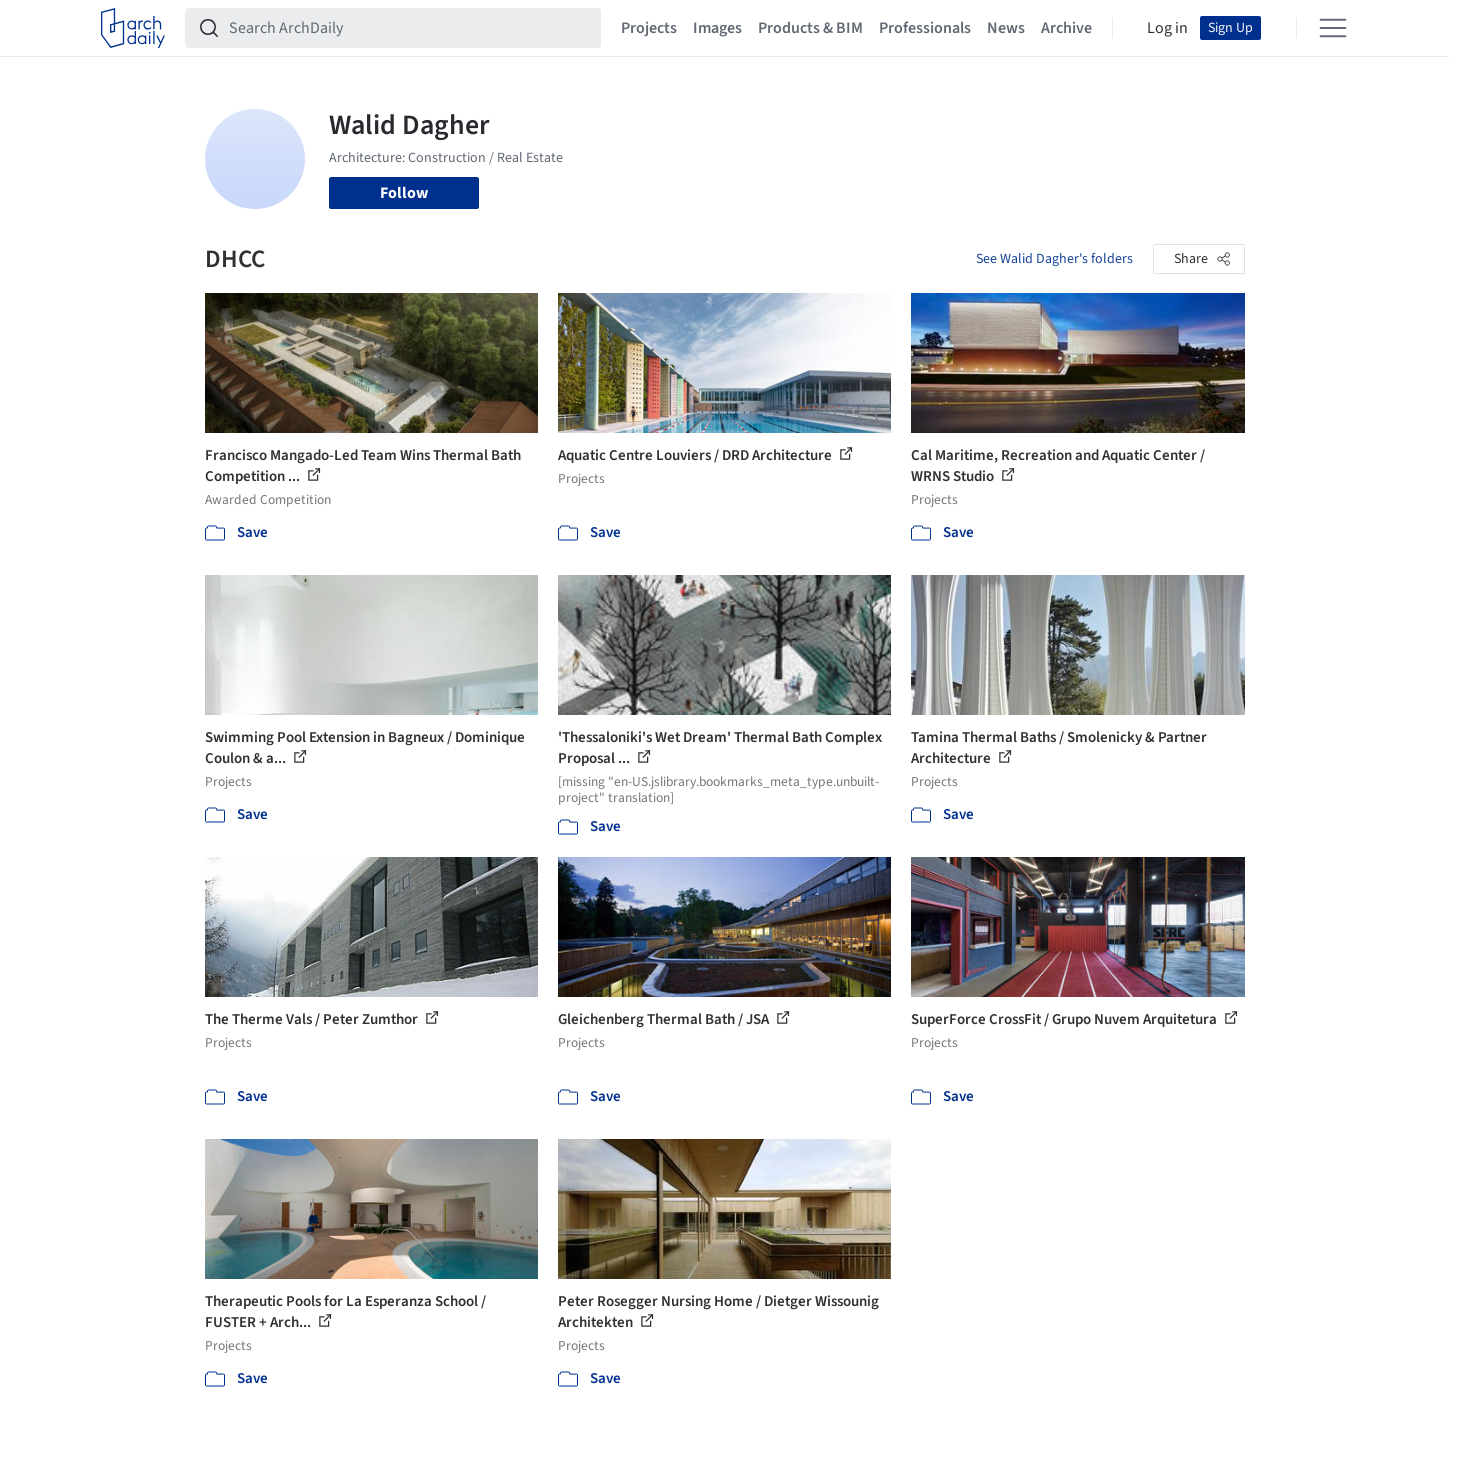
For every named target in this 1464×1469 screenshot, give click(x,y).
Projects (649, 28)
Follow (404, 193)
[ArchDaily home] (133, 28)
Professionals (925, 28)
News (1006, 28)
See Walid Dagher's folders (1054, 259)
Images (717, 28)
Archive (1066, 28)
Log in (1167, 28)
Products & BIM (810, 28)
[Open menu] (1333, 28)
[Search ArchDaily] (409, 28)
